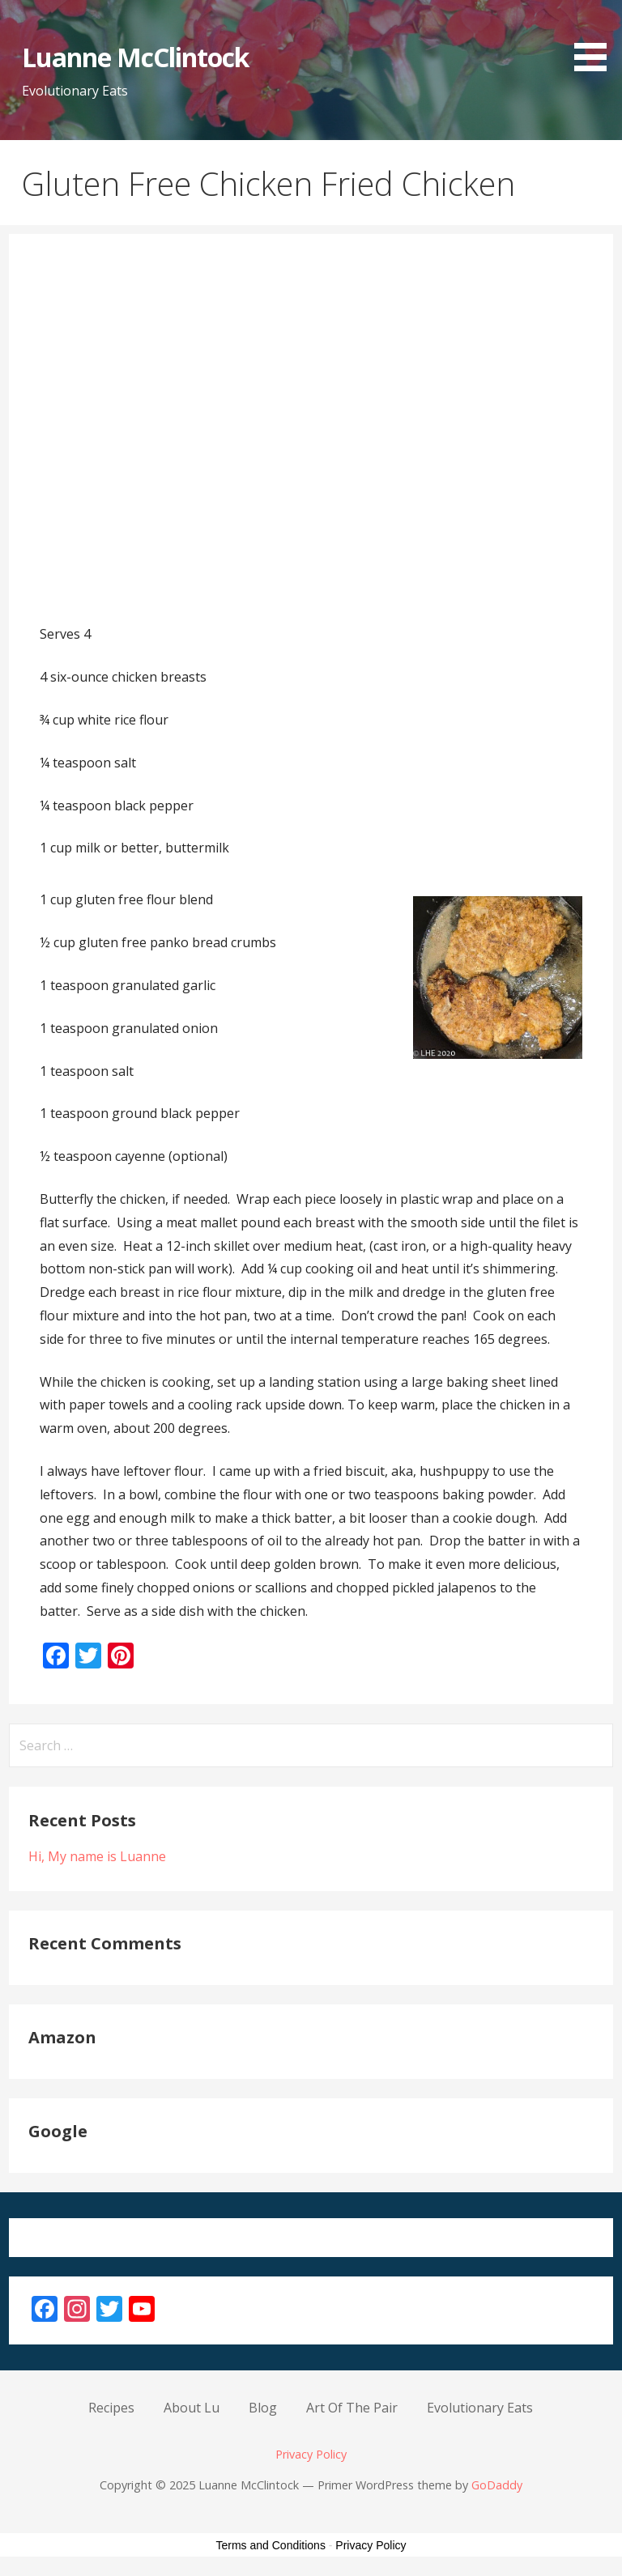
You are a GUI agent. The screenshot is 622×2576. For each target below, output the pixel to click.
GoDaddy (496, 2485)
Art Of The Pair (352, 2408)
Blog (263, 2408)
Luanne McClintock (135, 57)
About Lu (191, 2408)
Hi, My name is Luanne (97, 1856)
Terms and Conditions (271, 2545)
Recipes (111, 2408)
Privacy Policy (311, 2454)
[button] (596, 38)
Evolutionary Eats (480, 2408)
